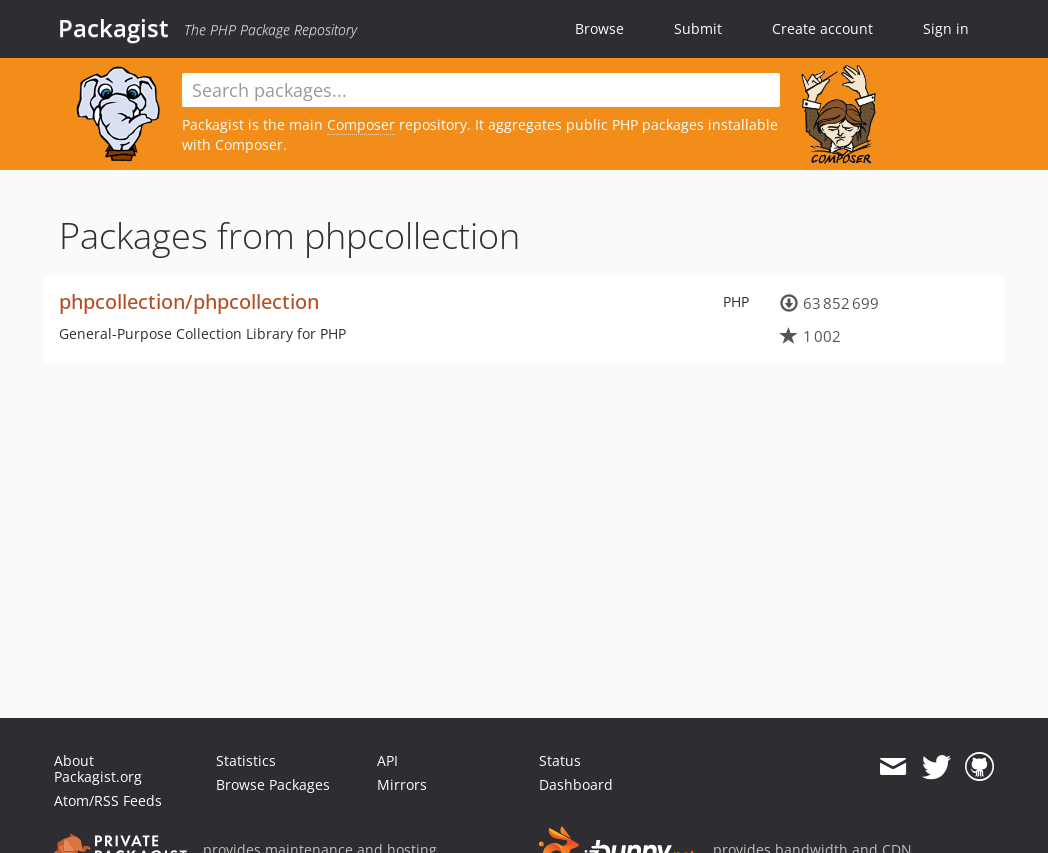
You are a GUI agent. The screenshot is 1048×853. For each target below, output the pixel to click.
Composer (361, 124)
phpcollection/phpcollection (189, 301)
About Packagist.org (98, 768)
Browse (599, 28)
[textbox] (481, 90)
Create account (822, 28)
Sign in (946, 28)
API (387, 760)
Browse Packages (273, 784)
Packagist (113, 28)
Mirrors (402, 784)
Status (560, 760)
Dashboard (576, 784)
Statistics (246, 760)
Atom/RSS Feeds (108, 800)
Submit (698, 28)
